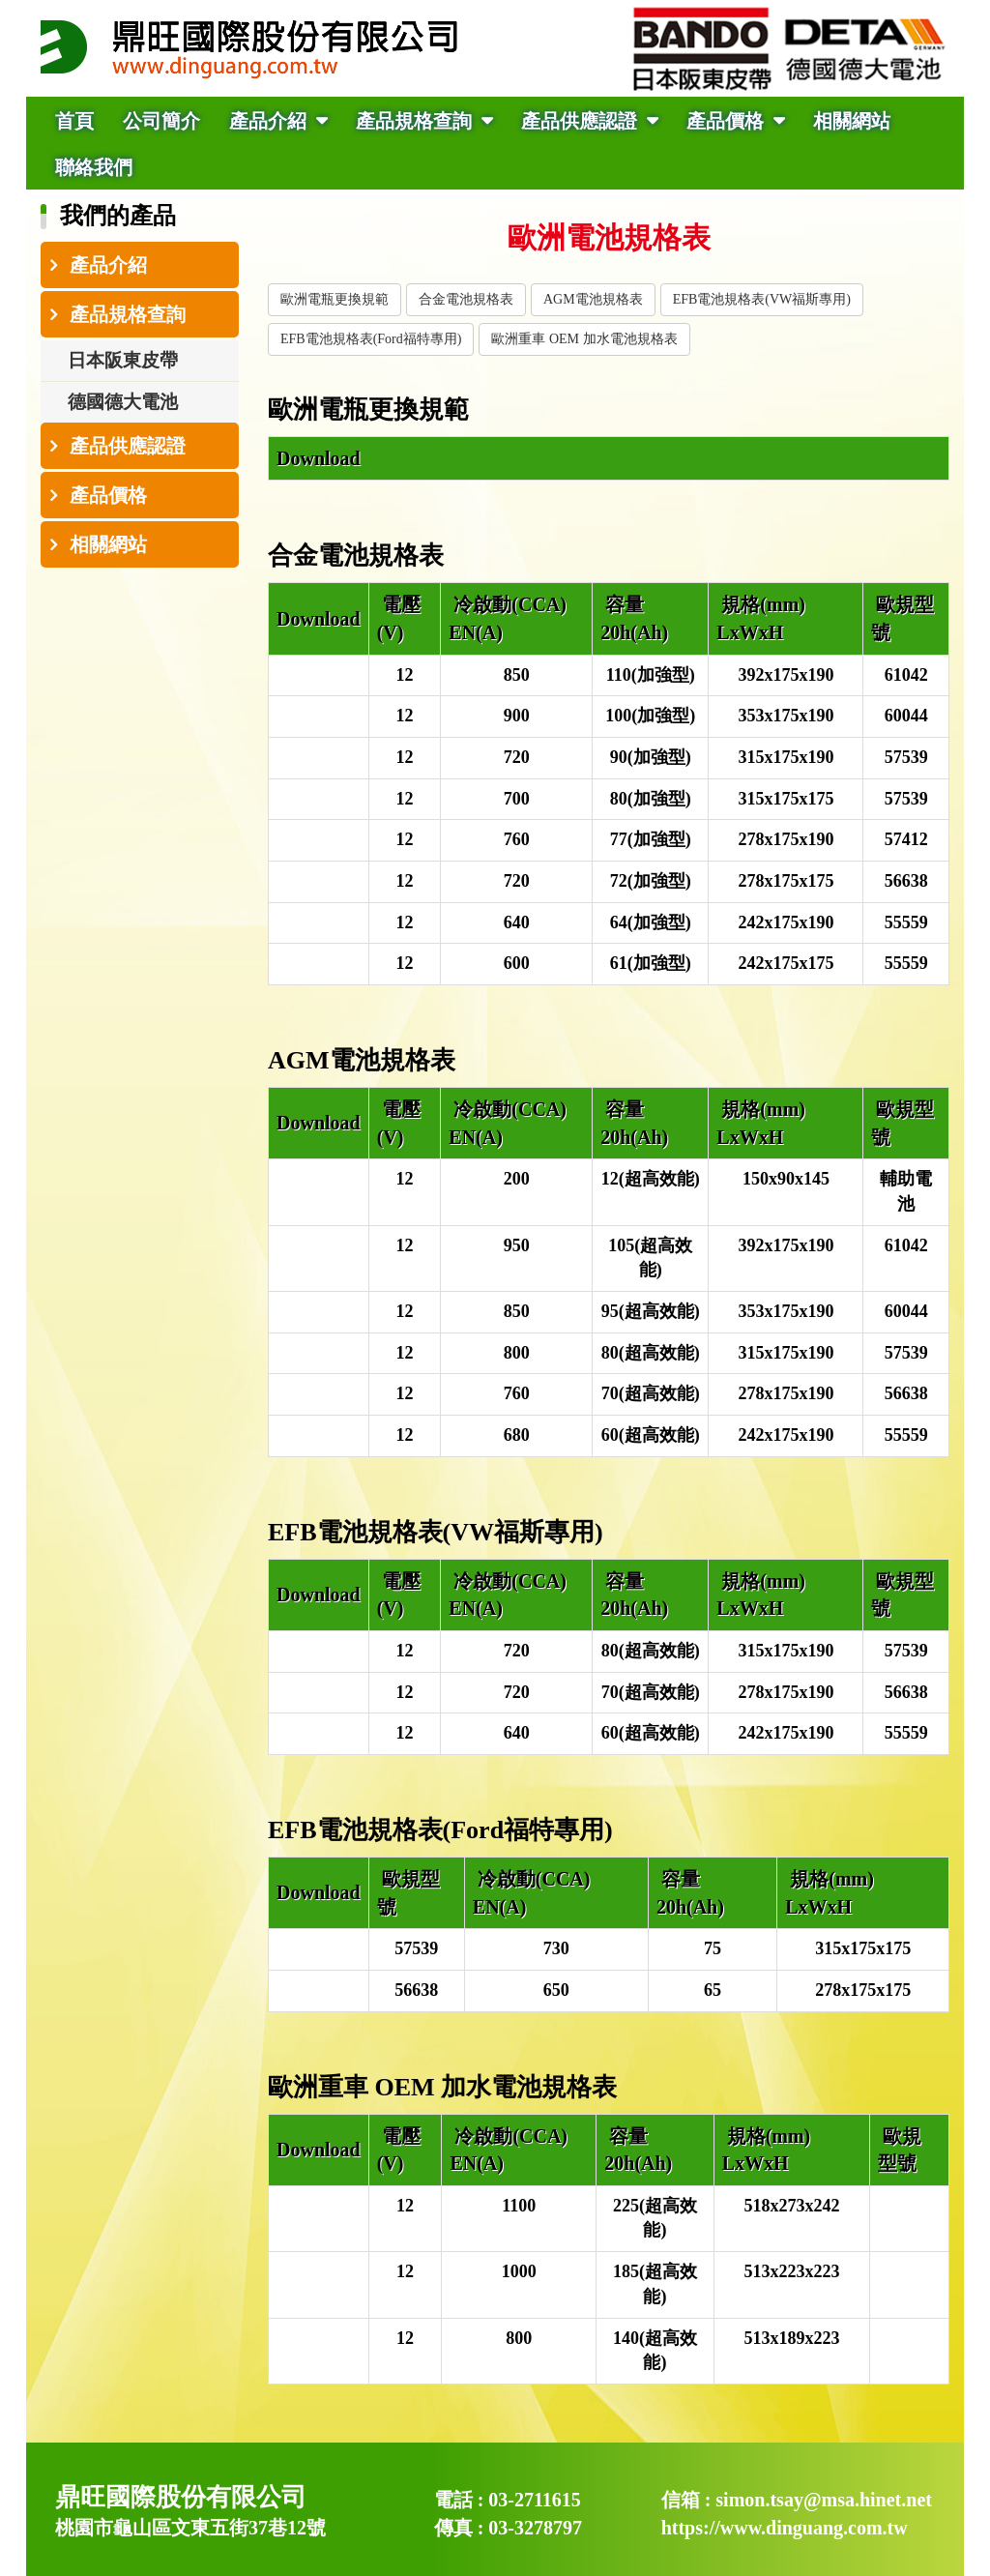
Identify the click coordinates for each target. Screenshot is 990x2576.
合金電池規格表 (466, 299)
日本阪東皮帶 (123, 360)
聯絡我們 (93, 167)
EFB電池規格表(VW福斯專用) (762, 299)
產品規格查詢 (416, 121)
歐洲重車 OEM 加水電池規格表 (584, 339)
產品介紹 (270, 121)
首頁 (74, 121)
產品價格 (727, 121)
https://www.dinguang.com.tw (784, 2527)
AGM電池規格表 (593, 299)
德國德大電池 (123, 402)
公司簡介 (161, 121)
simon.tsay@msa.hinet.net (823, 2499)
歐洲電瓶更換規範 (334, 299)
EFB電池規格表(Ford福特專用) (370, 339)
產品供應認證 (581, 121)
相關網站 (851, 121)
